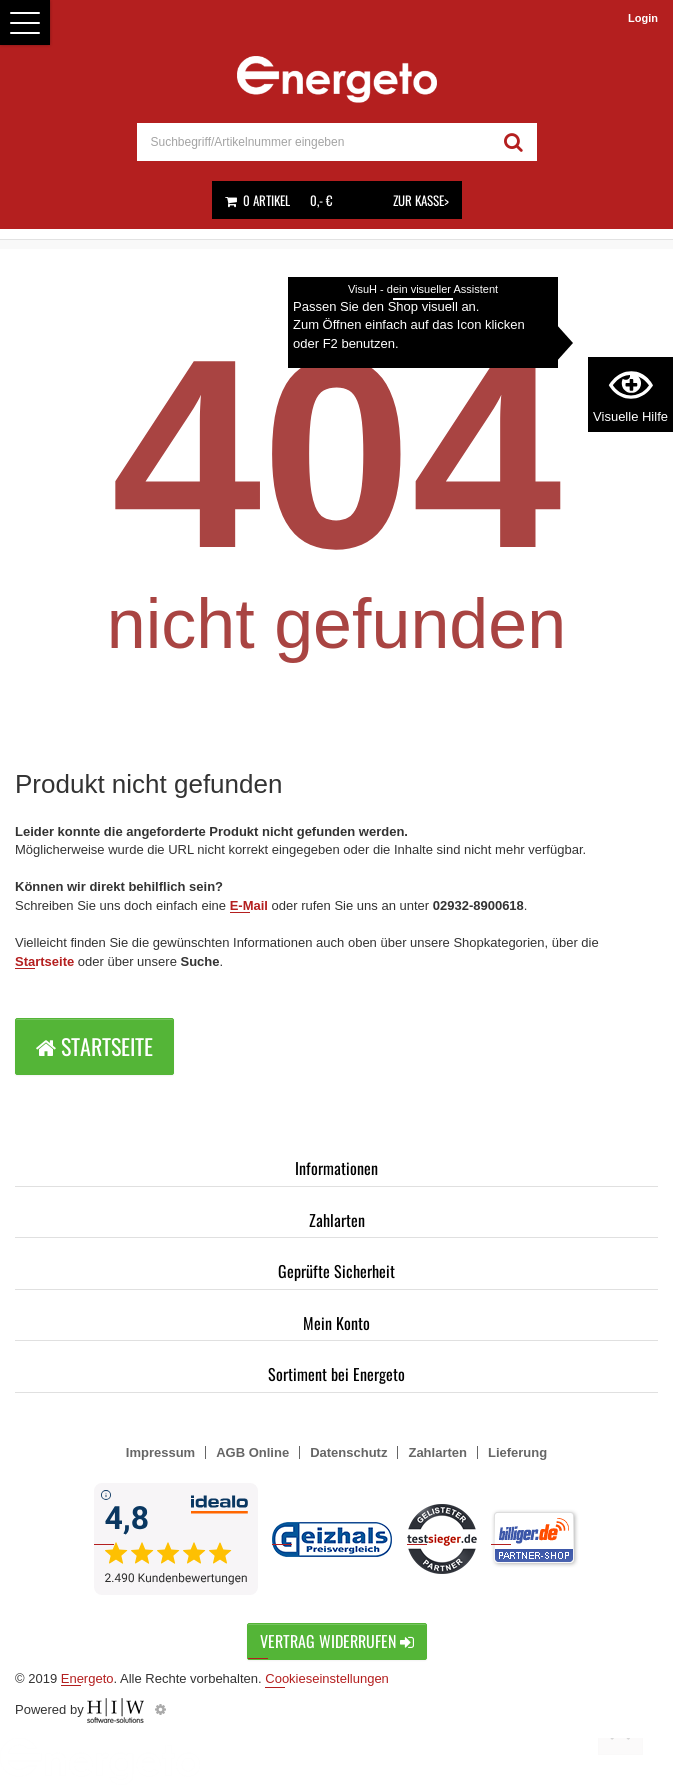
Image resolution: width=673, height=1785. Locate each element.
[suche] (314, 142)
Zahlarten (337, 1220)
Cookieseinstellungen (327, 1678)
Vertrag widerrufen (337, 1641)
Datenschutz (348, 1452)
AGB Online (252, 1452)
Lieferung (517, 1452)
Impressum (160, 1452)
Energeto (87, 1678)
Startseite (44, 961)
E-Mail (249, 905)
